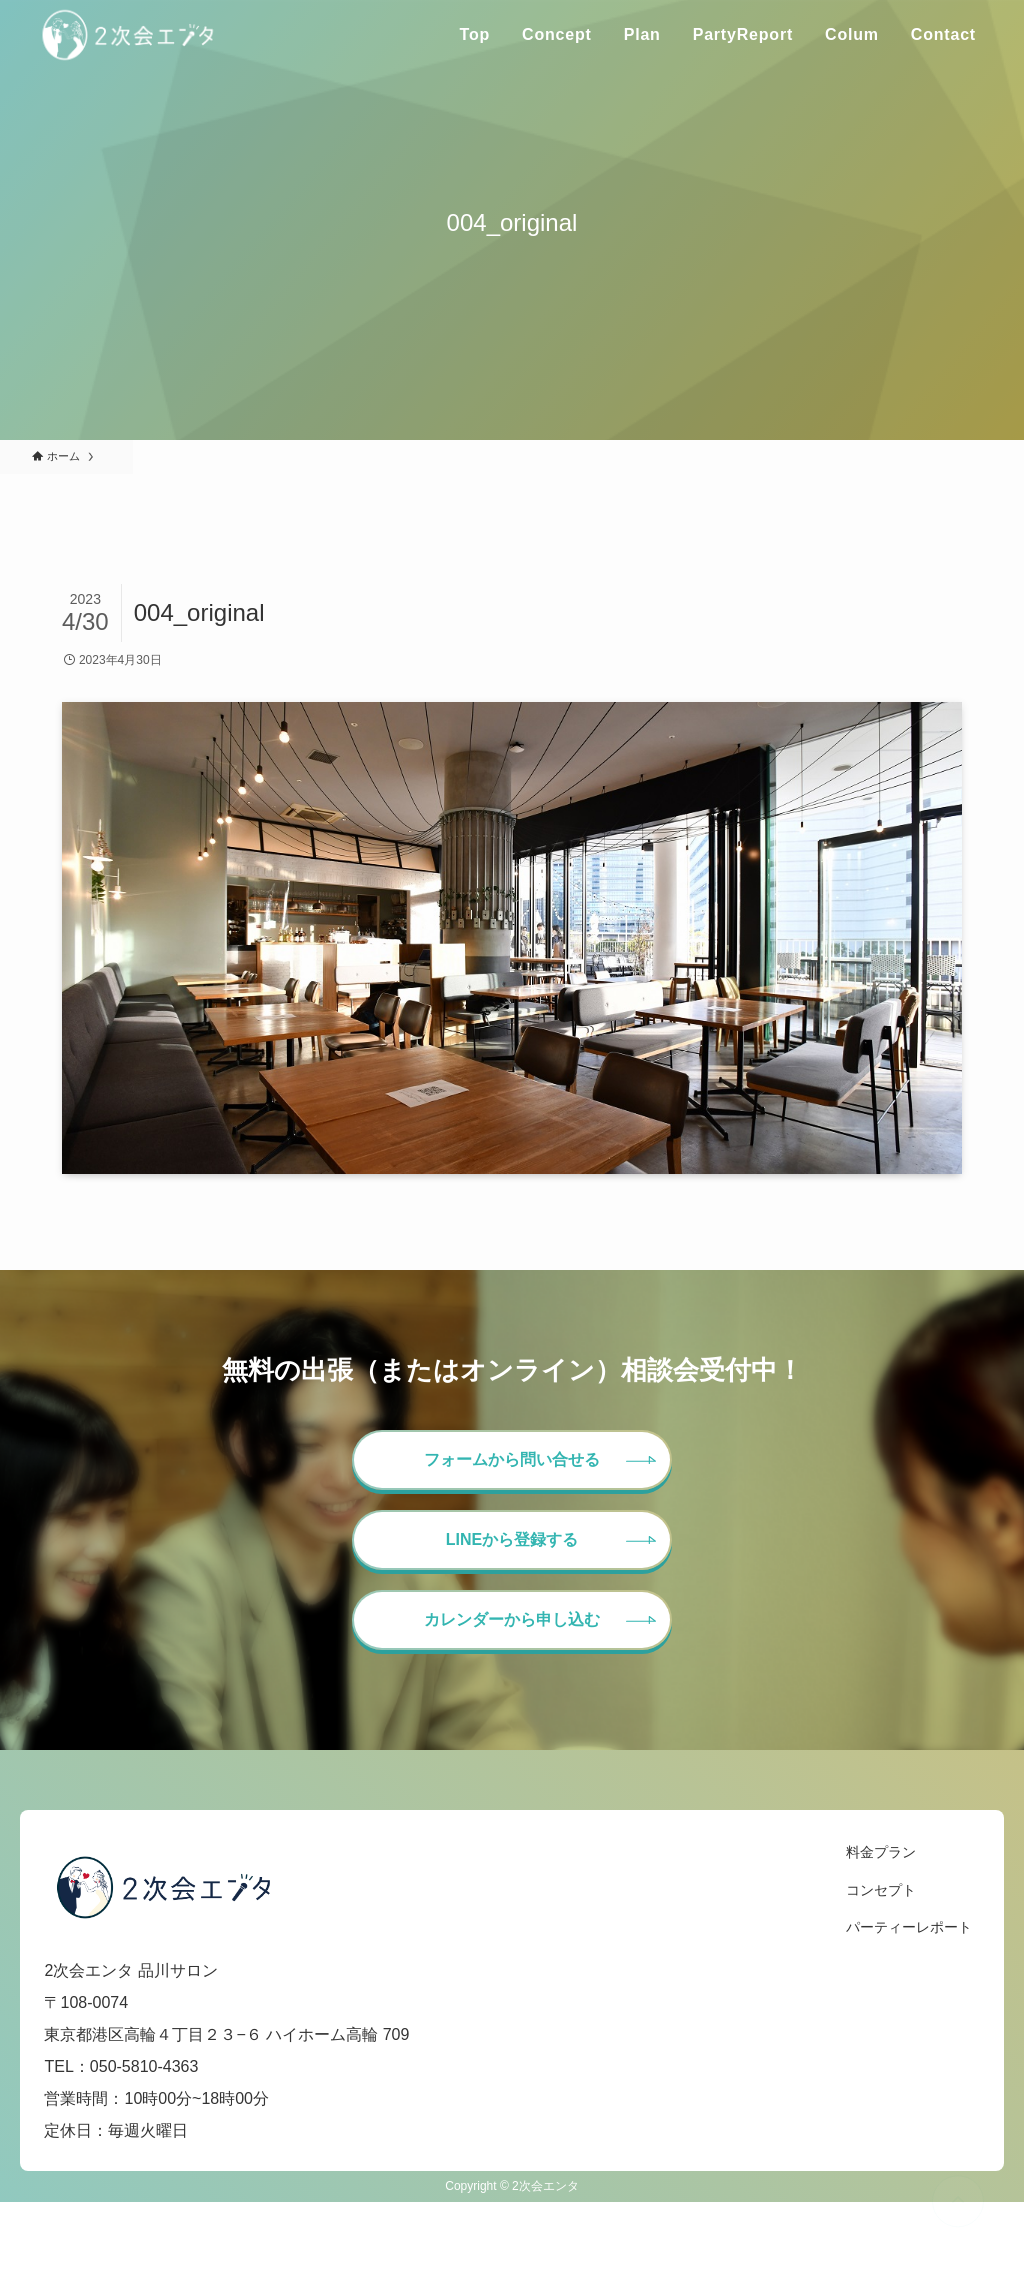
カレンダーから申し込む (512, 1619)
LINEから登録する (512, 1539)
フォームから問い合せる (512, 1459)
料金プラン (881, 1852)
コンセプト (881, 1890)
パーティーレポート (909, 1927)
